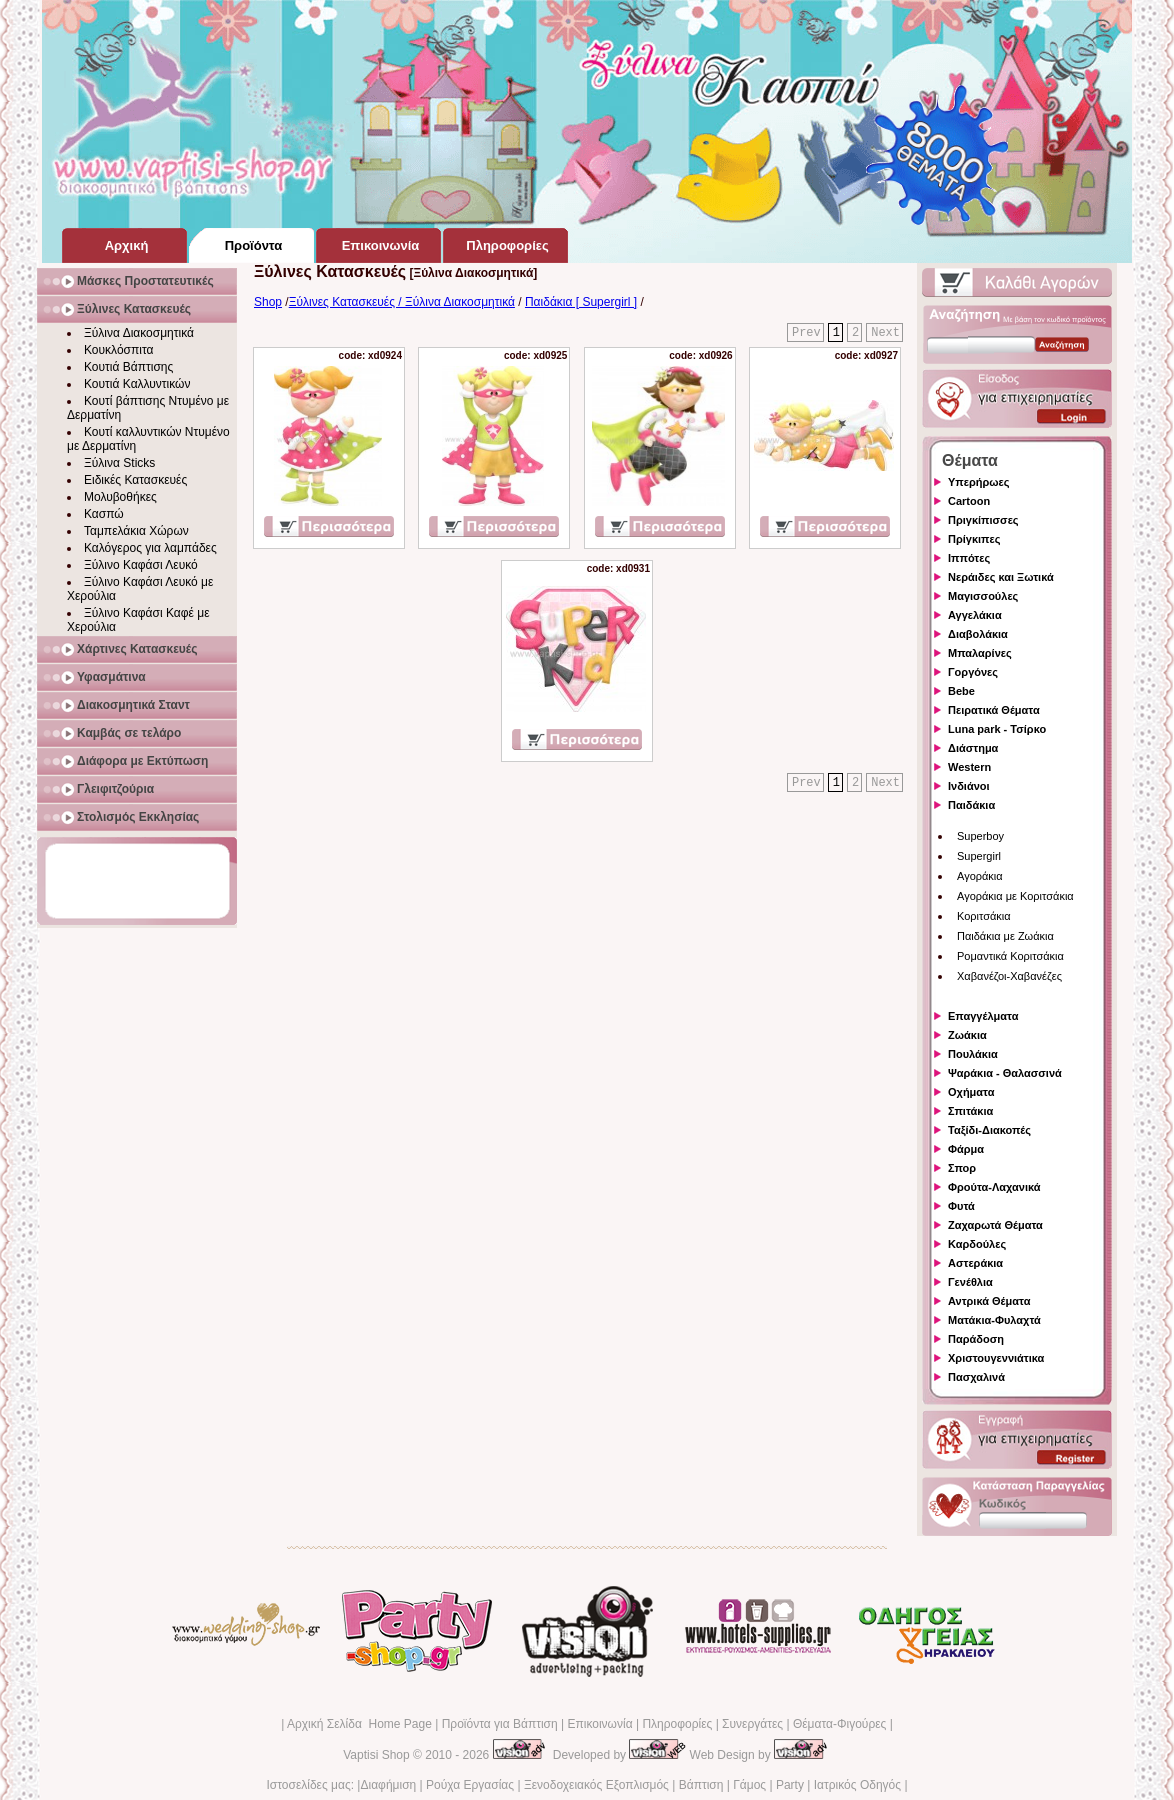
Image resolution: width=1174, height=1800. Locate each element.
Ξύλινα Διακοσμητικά (139, 333)
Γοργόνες (973, 672)
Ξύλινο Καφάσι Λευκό (141, 565)
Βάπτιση (701, 1785)
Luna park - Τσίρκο (997, 729)
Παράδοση (976, 1339)
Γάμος (749, 1785)
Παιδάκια (971, 805)
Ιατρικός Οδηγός (857, 1785)
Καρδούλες (977, 1244)
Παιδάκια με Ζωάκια (1005, 936)
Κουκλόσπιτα (118, 350)
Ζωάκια (967, 1035)
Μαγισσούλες (983, 596)
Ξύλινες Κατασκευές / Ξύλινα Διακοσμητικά (402, 302)
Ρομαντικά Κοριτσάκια (1010, 956)
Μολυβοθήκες (120, 497)
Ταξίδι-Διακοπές (989, 1130)
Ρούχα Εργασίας (470, 1785)
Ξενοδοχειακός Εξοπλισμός (596, 1785)
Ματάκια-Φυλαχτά (994, 1320)
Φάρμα (966, 1149)
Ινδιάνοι (969, 786)
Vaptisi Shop (376, 1755)
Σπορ (962, 1168)
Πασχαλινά (976, 1377)
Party (790, 1785)
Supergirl (979, 856)
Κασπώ (104, 514)
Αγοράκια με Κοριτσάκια (1015, 896)
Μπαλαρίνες (980, 653)
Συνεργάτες (752, 1724)
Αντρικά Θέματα (989, 1301)
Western (969, 767)
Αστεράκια (975, 1263)
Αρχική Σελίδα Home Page (359, 1724)
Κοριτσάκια (984, 916)
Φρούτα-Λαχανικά (994, 1187)
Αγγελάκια (975, 615)
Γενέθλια (970, 1282)
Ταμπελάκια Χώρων (136, 531)
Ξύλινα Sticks (119, 463)
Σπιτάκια (970, 1111)
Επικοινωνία (599, 1724)
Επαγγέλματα (983, 1016)
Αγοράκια (980, 876)
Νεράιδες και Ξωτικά (1001, 577)
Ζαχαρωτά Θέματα (995, 1225)
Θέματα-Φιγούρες (839, 1724)
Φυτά (961, 1206)
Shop (268, 302)
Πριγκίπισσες (983, 520)
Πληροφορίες (677, 1724)
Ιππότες (969, 558)
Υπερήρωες (979, 482)
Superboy (980, 836)
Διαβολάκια (978, 634)
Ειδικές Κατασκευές (135, 480)
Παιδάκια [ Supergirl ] (581, 302)
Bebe (961, 691)
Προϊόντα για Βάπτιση (500, 1724)
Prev (806, 333)
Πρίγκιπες (974, 539)
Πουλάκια (973, 1054)
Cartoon (969, 501)
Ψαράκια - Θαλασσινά (1005, 1073)
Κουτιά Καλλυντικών (137, 384)
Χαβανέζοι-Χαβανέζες (1009, 976)
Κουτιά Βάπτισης (128, 367)
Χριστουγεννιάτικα (996, 1358)
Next (885, 333)
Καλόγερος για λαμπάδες (150, 548)
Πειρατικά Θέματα (994, 710)
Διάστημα (973, 748)
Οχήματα (971, 1092)
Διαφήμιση (388, 1785)
